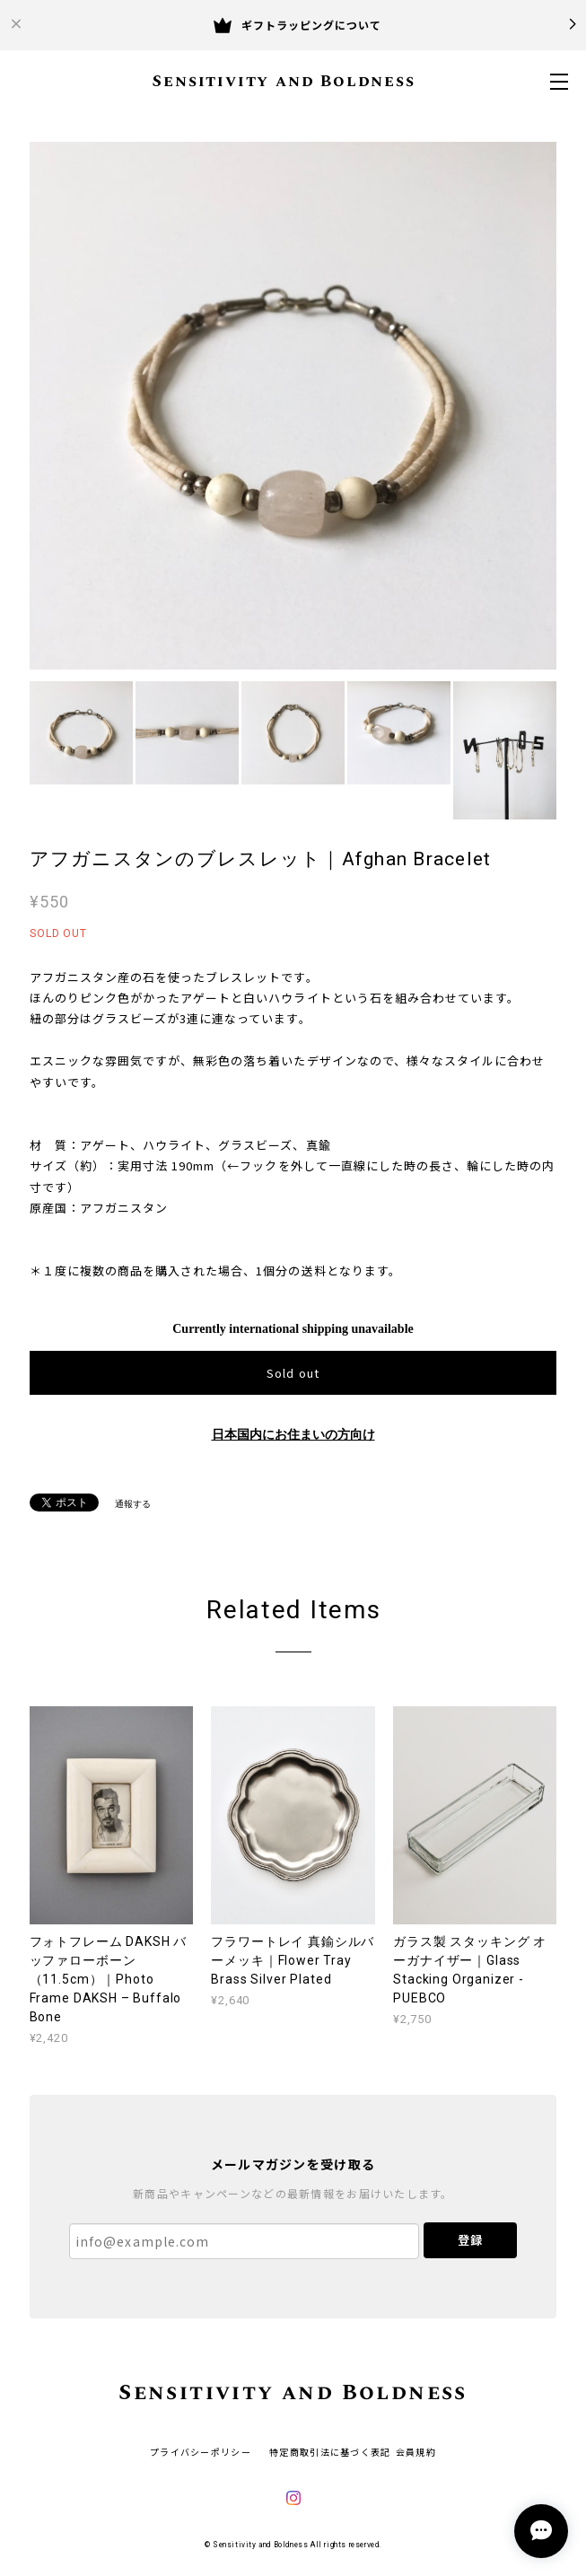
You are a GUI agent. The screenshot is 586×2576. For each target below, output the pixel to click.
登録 (470, 2239)
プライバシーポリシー (200, 2451)
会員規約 (416, 2451)
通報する (133, 1504)
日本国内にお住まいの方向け (293, 1434)
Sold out (293, 1372)
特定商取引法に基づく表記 (329, 2451)
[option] (293, 406)
